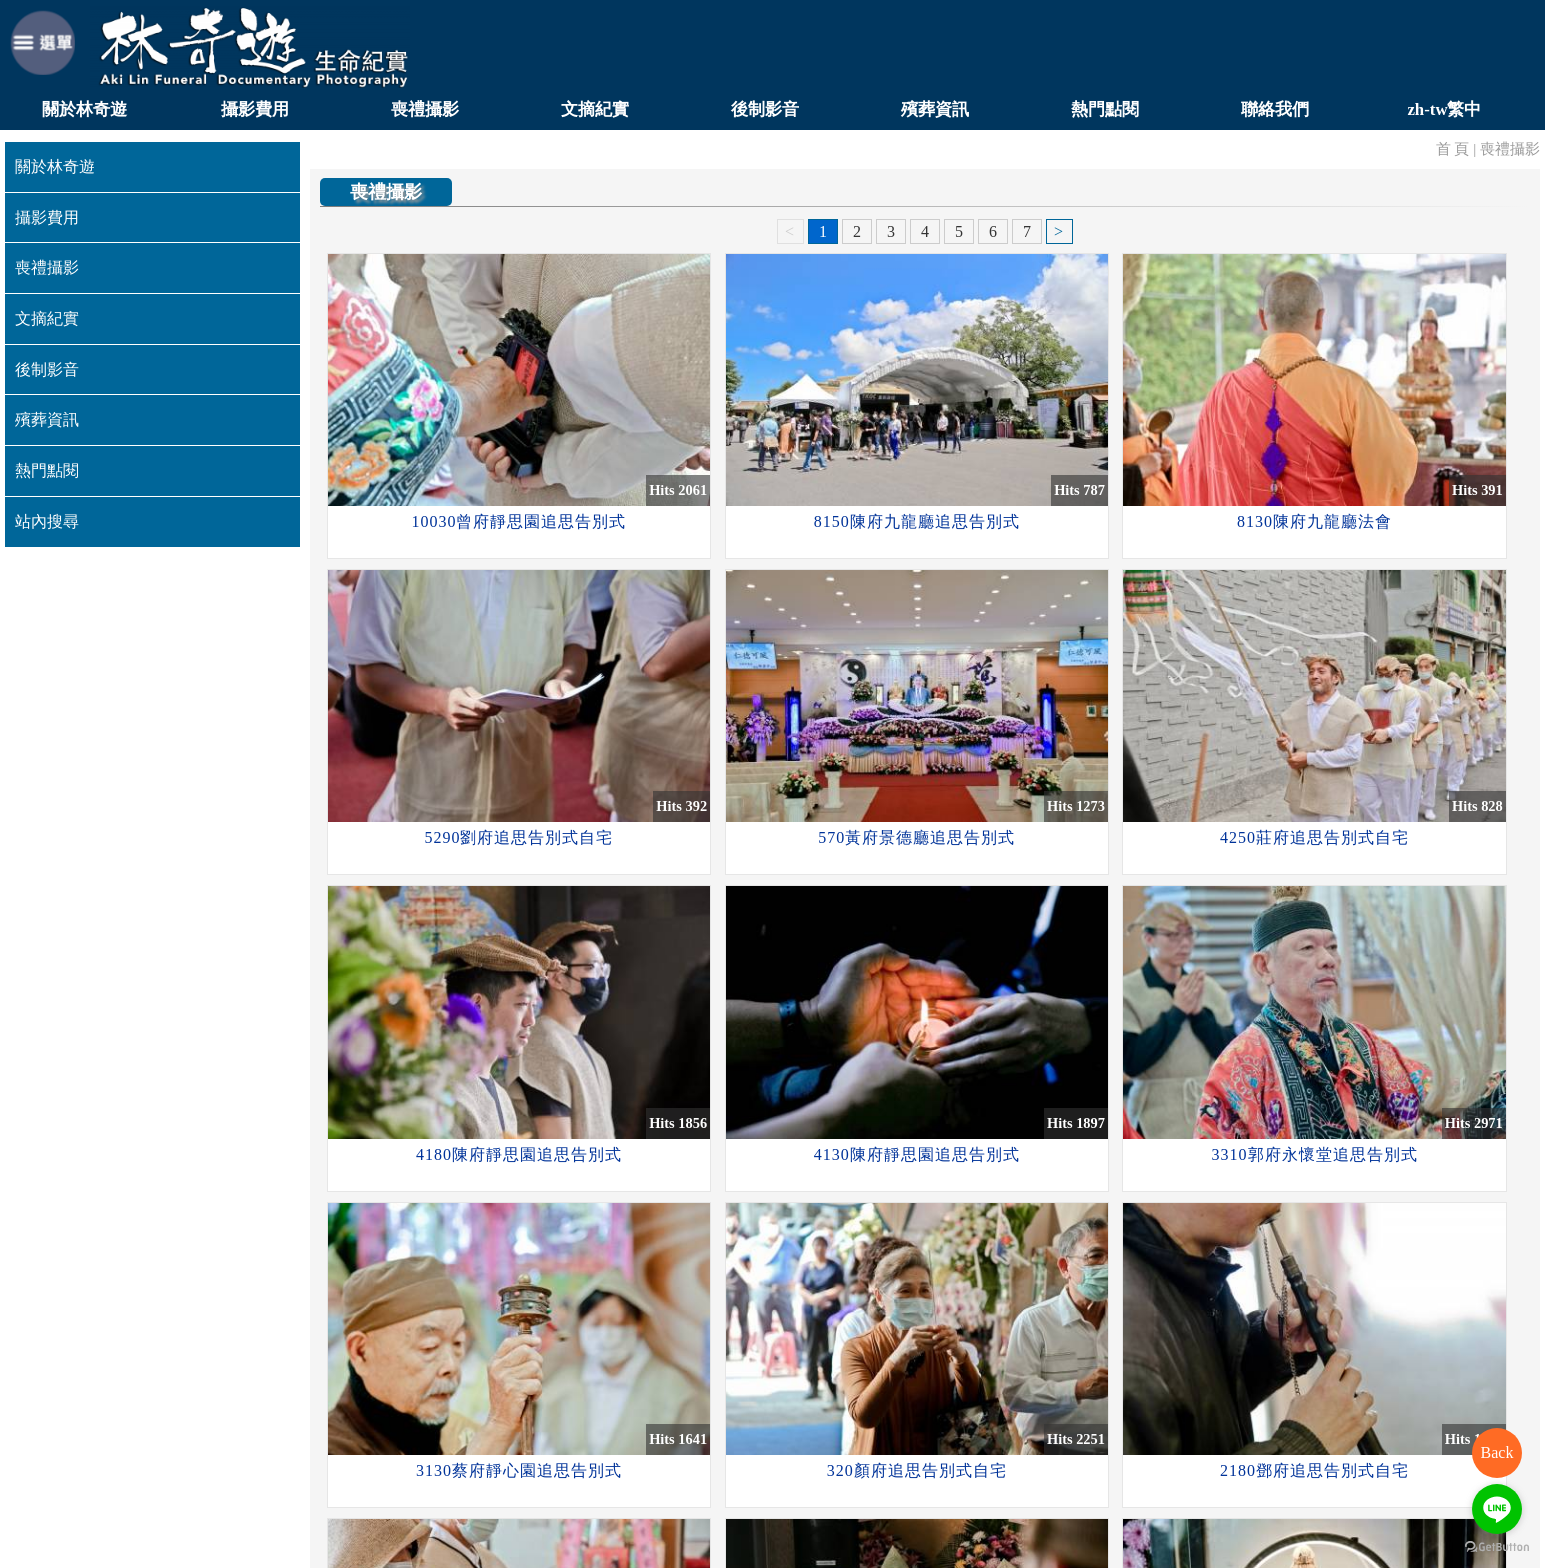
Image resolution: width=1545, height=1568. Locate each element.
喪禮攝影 (425, 109)
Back (1497, 1452)
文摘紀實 (595, 109)
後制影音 (765, 109)
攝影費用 (255, 109)
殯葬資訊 (935, 109)
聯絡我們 (1275, 109)
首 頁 (1453, 148)
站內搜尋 (47, 521)
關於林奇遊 (84, 109)
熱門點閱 (1105, 109)
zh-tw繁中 (1444, 109)
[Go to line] (1497, 1509)
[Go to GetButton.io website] (1497, 1547)
